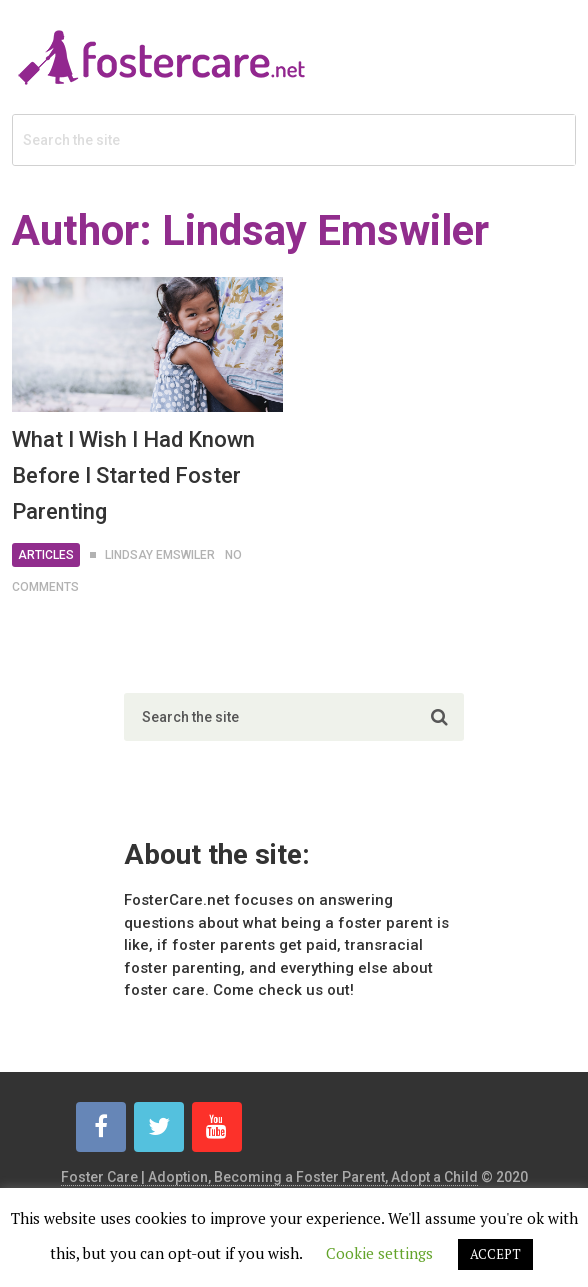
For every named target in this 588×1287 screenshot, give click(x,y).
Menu (521, 35)
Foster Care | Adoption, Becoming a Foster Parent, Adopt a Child (269, 1177)
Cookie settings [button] (379, 1253)
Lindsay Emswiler (160, 555)
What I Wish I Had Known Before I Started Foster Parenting (133, 475)
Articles (46, 555)
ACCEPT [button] (495, 1254)
